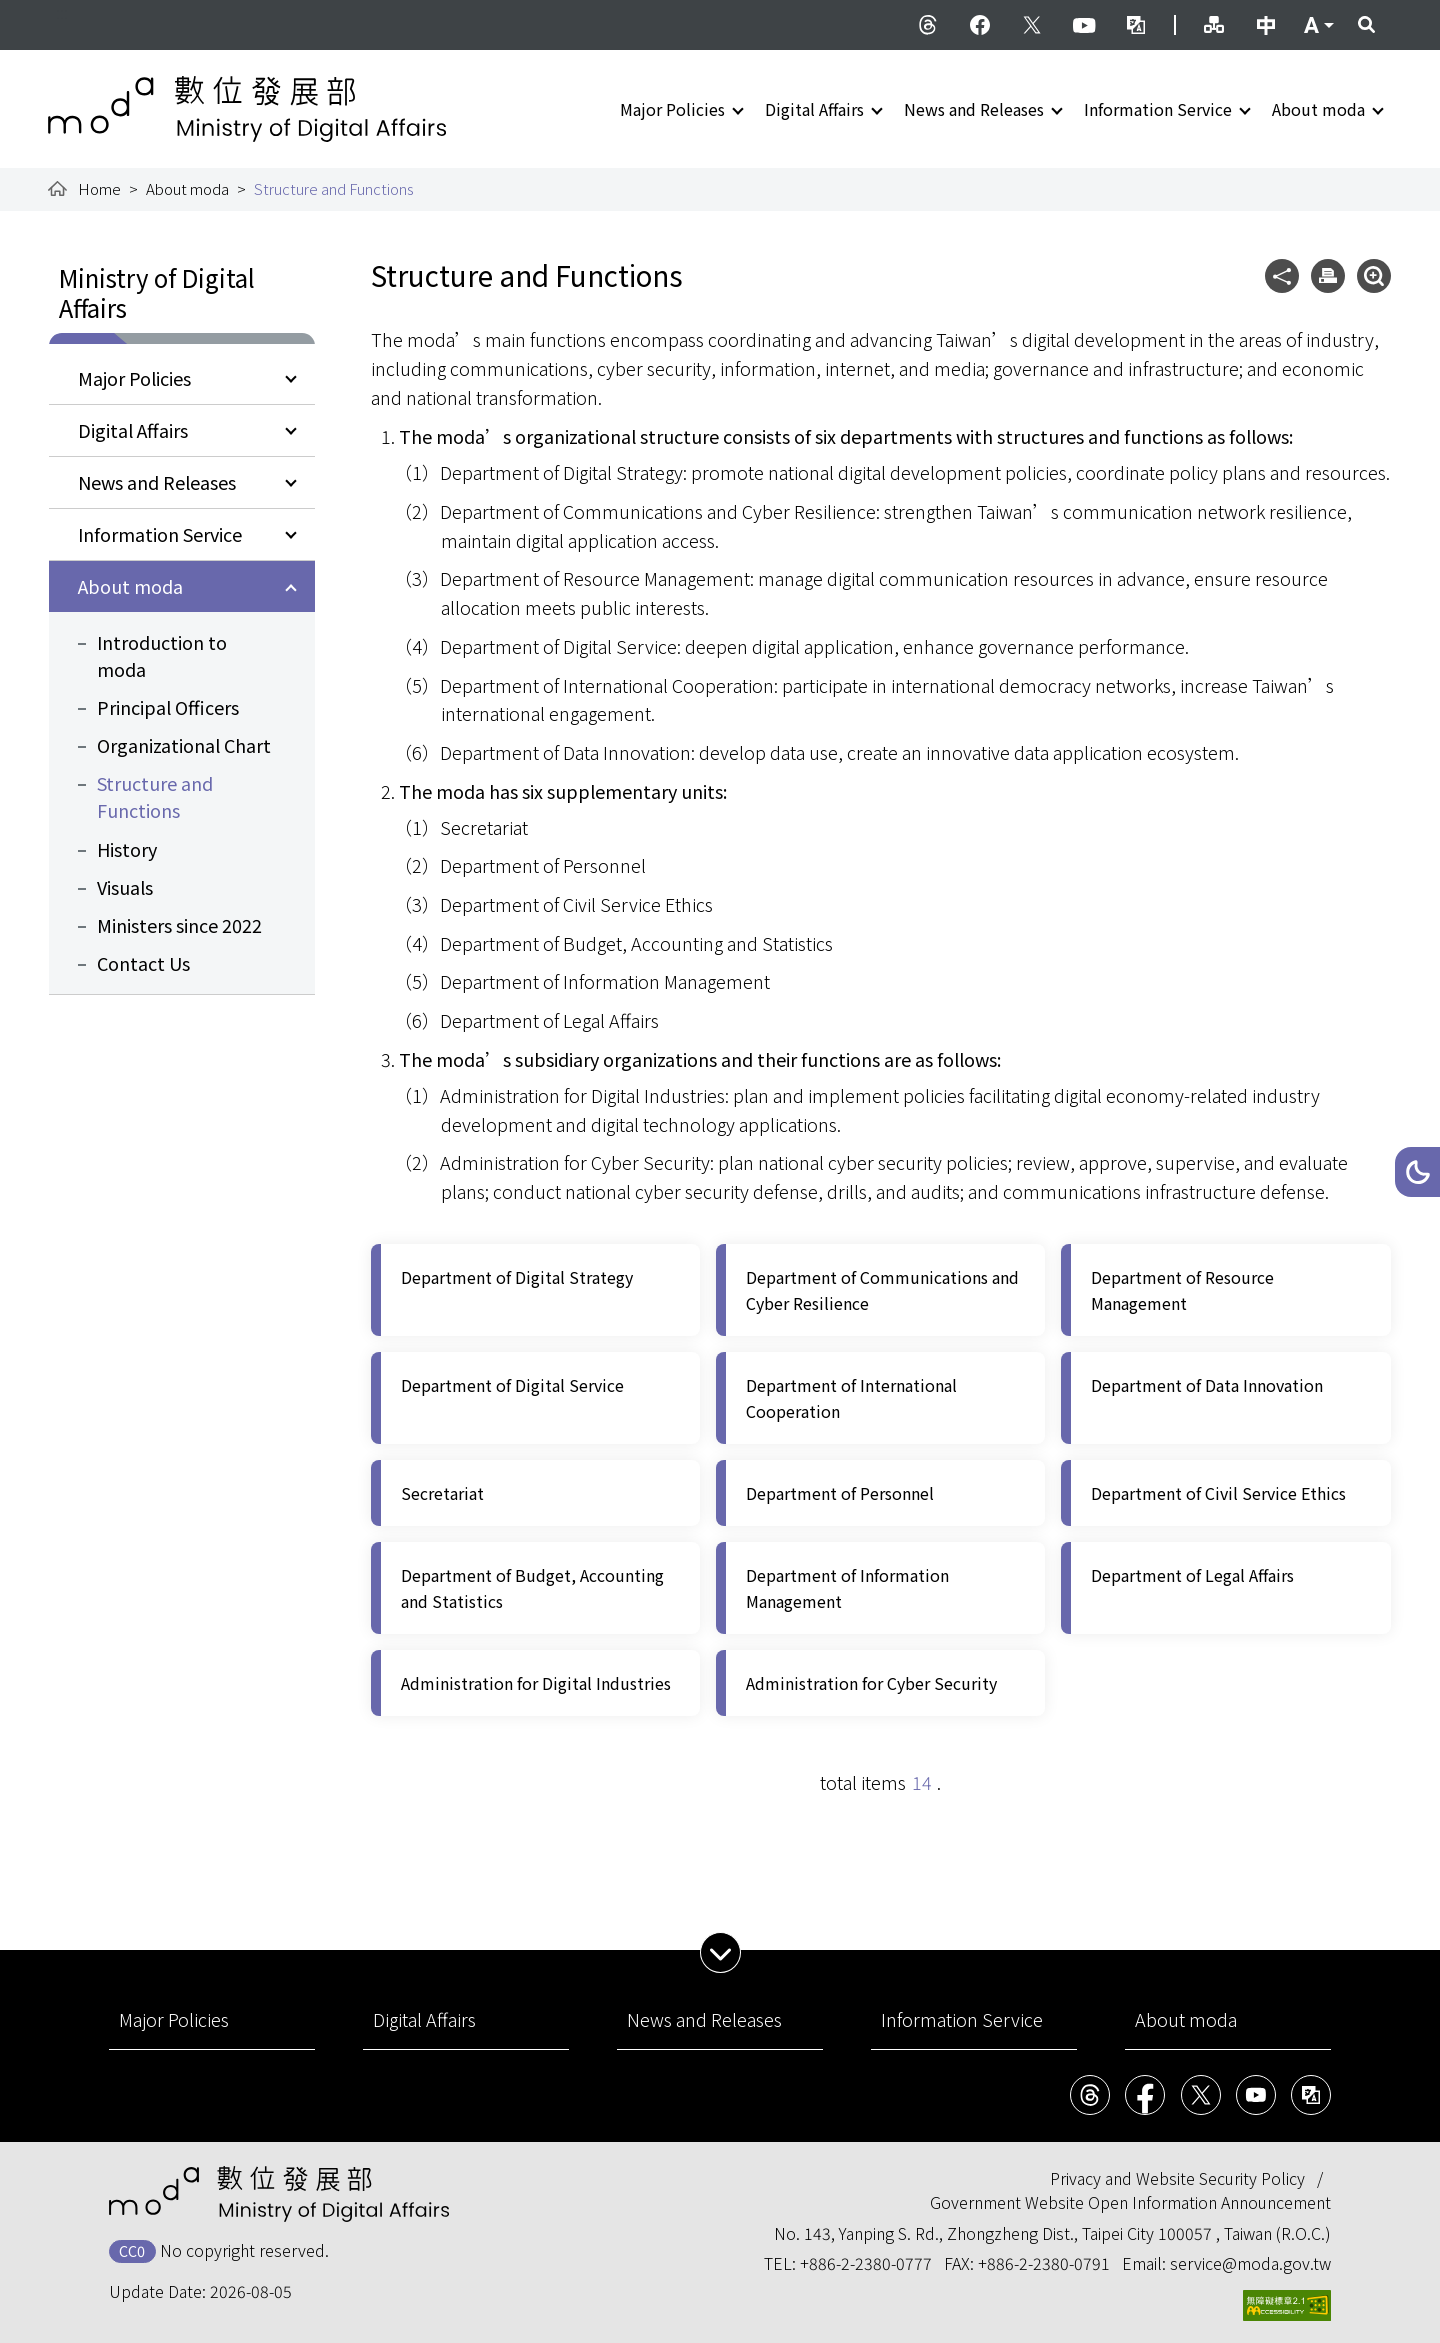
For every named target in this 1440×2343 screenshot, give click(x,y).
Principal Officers (168, 707)
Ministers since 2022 (179, 925)
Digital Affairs (814, 109)
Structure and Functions (155, 796)
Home (99, 188)
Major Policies (672, 109)
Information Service (1158, 109)
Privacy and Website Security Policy (1177, 2178)
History (127, 849)
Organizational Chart (184, 745)
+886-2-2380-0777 (866, 2263)
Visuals (125, 887)
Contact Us (143, 963)
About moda (1318, 109)
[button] (1417, 1172)
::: (62, 12)
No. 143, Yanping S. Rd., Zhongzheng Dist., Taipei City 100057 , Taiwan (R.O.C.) (1052, 2233)
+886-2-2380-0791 (1044, 2263)
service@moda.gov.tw (1250, 2263)
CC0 (132, 2250)
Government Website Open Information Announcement (1130, 2202)
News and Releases (974, 109)
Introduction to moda (162, 655)
